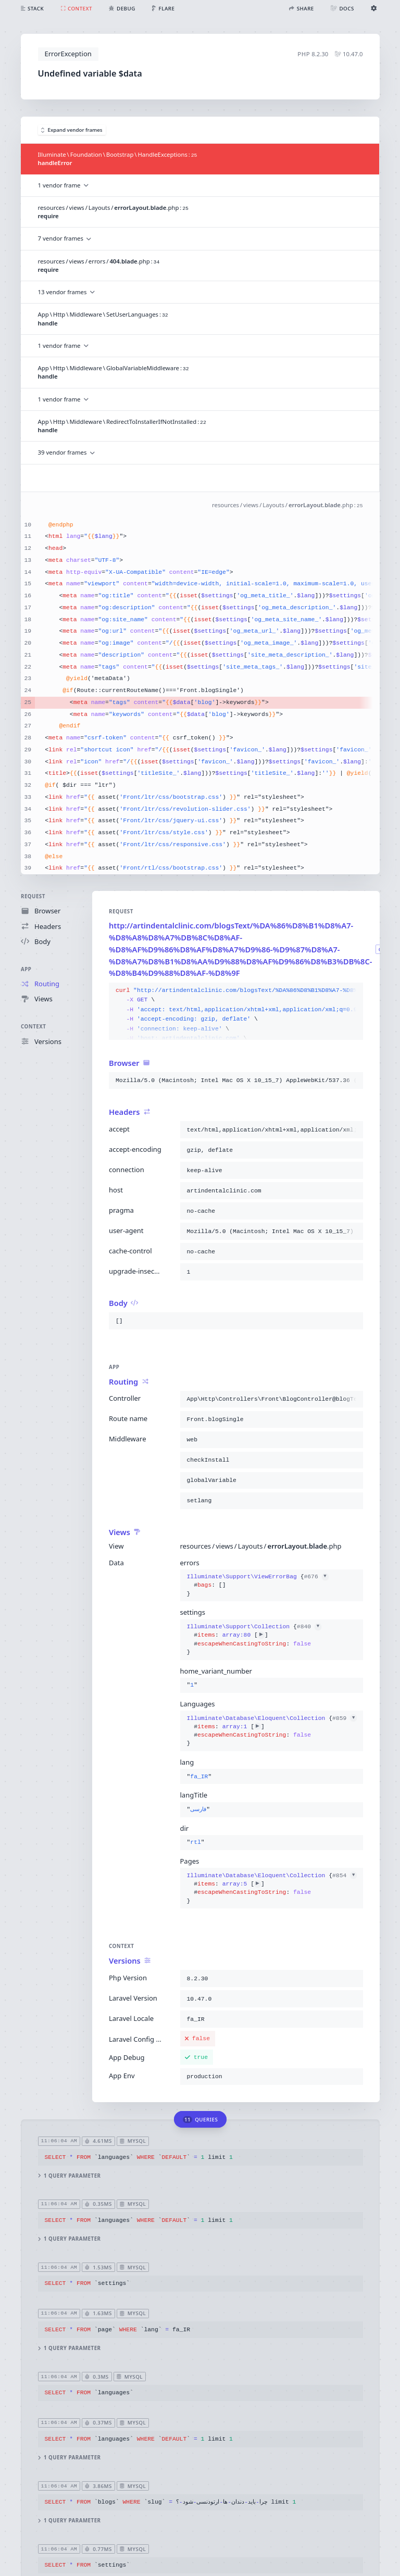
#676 (316, 1577)
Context (33, 1027)
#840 (308, 1627)
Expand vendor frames (72, 130)
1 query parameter (69, 2175)
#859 (344, 1718)
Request (33, 896)
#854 (344, 1876)
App (26, 969)
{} (257, 1585)
